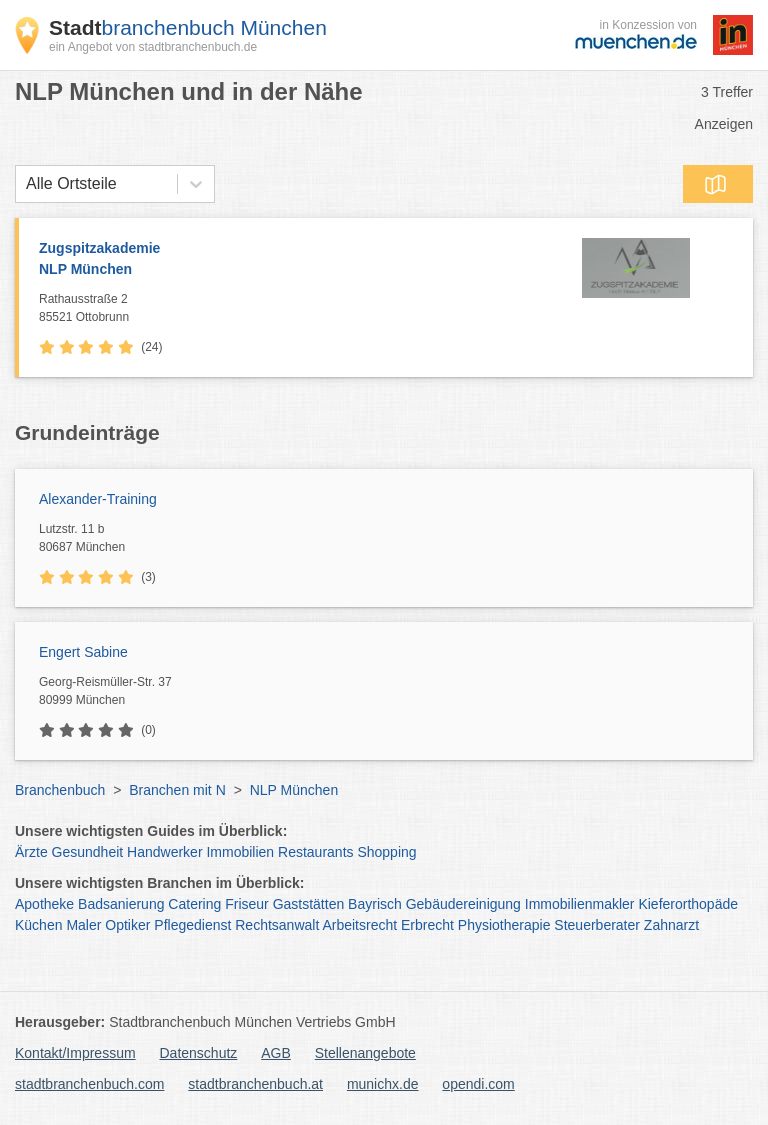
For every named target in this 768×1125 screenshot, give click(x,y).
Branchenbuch (60, 790)
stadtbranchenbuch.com (89, 1084)
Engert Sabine (83, 652)
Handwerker (164, 852)
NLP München (294, 790)
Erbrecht (427, 925)
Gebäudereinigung (463, 904)
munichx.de (383, 1084)
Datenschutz (199, 1053)
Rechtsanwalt (277, 925)
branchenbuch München (188, 27)
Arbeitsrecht (359, 925)
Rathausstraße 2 (284, 309)
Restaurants (315, 852)
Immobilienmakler (580, 904)
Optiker (127, 925)
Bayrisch (375, 904)
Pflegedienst (192, 925)
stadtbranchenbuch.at (255, 1084)
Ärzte (31, 852)
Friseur (247, 904)
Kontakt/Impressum (75, 1053)
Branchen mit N (177, 790)
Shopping (386, 852)
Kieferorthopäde (688, 904)
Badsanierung (121, 904)
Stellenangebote (365, 1053)
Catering (194, 904)
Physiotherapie (504, 925)
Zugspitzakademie (284, 260)
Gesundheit (88, 852)
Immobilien (240, 852)
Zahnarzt (671, 925)
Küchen (38, 925)
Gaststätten (309, 904)
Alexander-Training (98, 499)
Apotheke (44, 904)
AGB (276, 1053)
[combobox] (26, 184)
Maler (83, 925)
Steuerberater (597, 925)
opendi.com (478, 1084)
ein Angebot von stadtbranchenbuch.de (153, 47)
